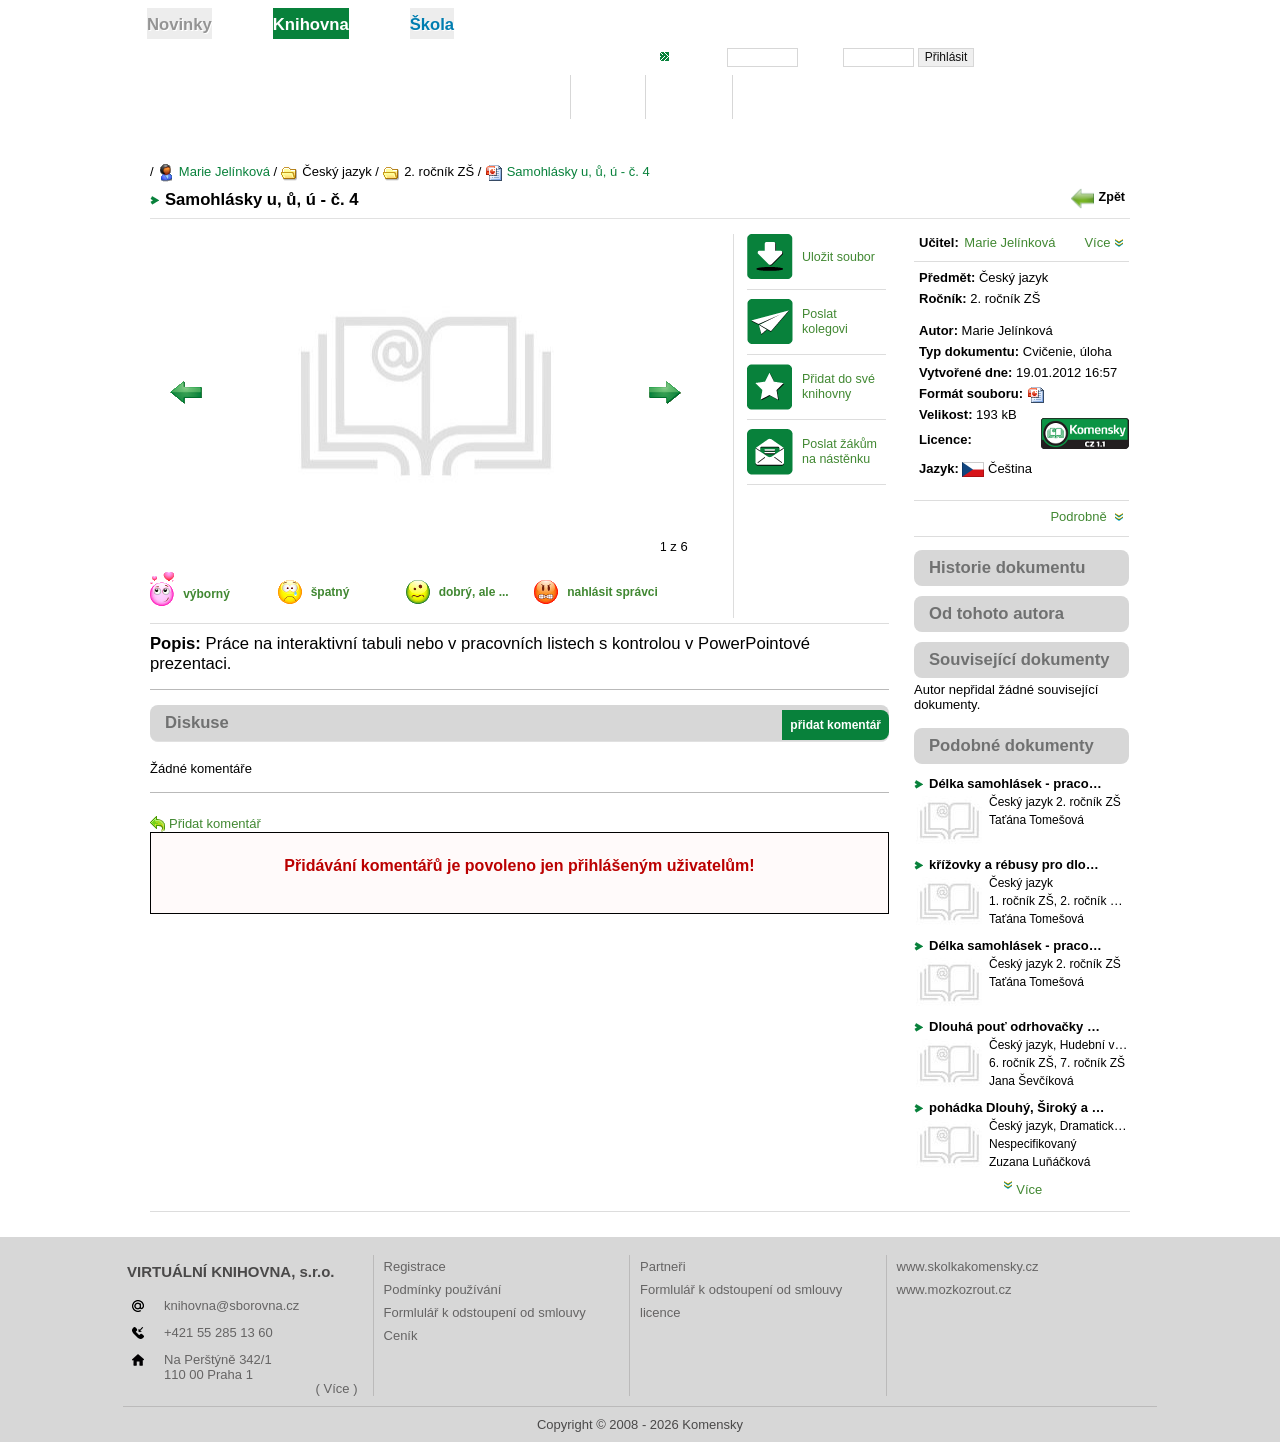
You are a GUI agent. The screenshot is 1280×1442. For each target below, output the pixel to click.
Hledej (688, 97)
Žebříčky (783, 97)
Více (1104, 242)
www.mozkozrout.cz (954, 1289)
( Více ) (337, 1388)
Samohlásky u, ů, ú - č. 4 (567, 171)
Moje (608, 97)
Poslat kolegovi (825, 321)
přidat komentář (835, 725)
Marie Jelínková (213, 171)
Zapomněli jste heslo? (1062, 56)
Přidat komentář (205, 823)
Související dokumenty (1019, 659)
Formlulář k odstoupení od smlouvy (485, 1312)
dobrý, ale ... (474, 592)
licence (660, 1312)
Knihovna (516, 97)
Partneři (663, 1266)
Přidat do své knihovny (838, 386)
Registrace (415, 1266)
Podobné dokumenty (1011, 745)
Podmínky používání (443, 1289)
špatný (330, 592)
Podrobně (1087, 516)
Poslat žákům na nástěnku (839, 451)
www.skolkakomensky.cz (968, 1266)
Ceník (401, 1335)
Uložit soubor (838, 257)
